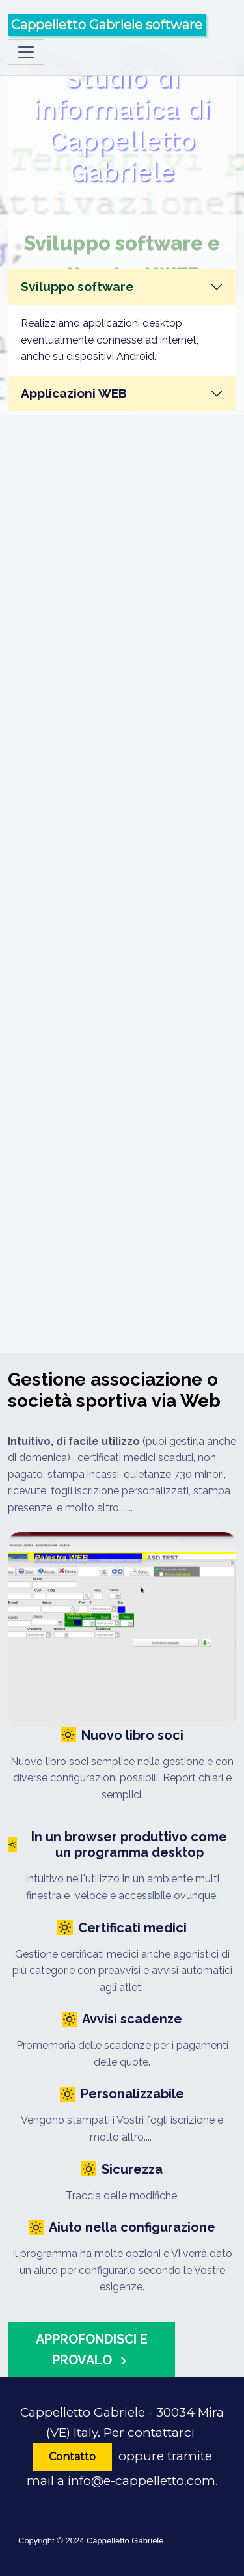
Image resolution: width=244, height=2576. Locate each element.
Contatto (72, 2456)
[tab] (122, 287)
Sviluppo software (77, 286)
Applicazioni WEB (74, 393)
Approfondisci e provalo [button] (92, 2350)
